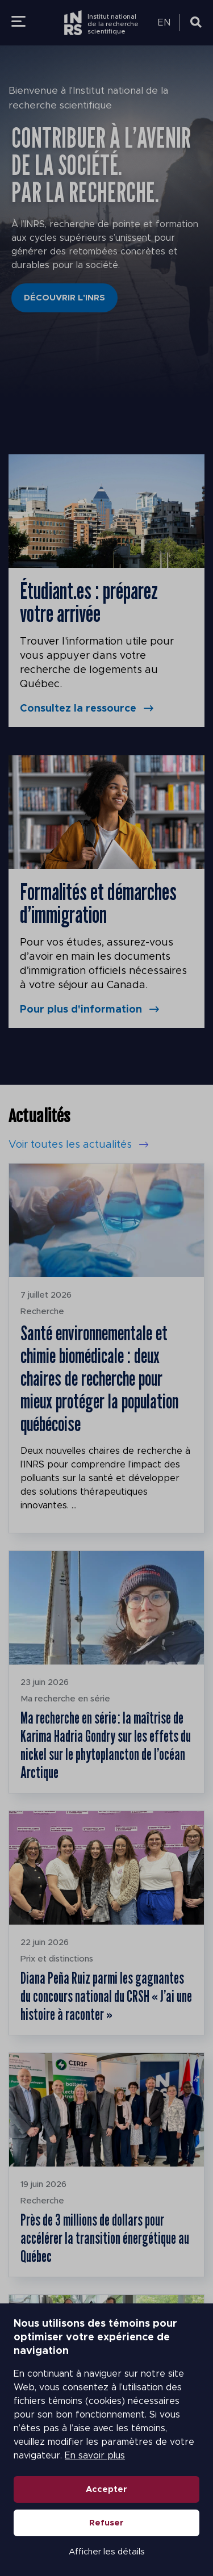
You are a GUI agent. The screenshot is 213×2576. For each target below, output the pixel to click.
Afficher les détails (107, 2552)
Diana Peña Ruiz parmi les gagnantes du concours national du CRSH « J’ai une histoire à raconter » (106, 1996)
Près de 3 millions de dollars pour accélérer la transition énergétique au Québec (104, 2238)
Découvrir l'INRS (64, 298)
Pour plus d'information (81, 1010)
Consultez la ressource (78, 709)
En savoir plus (95, 2455)
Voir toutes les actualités (70, 1145)
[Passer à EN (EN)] (166, 22)
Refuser (106, 2523)
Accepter (106, 2489)
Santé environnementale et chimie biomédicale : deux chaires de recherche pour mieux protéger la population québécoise (99, 1378)
